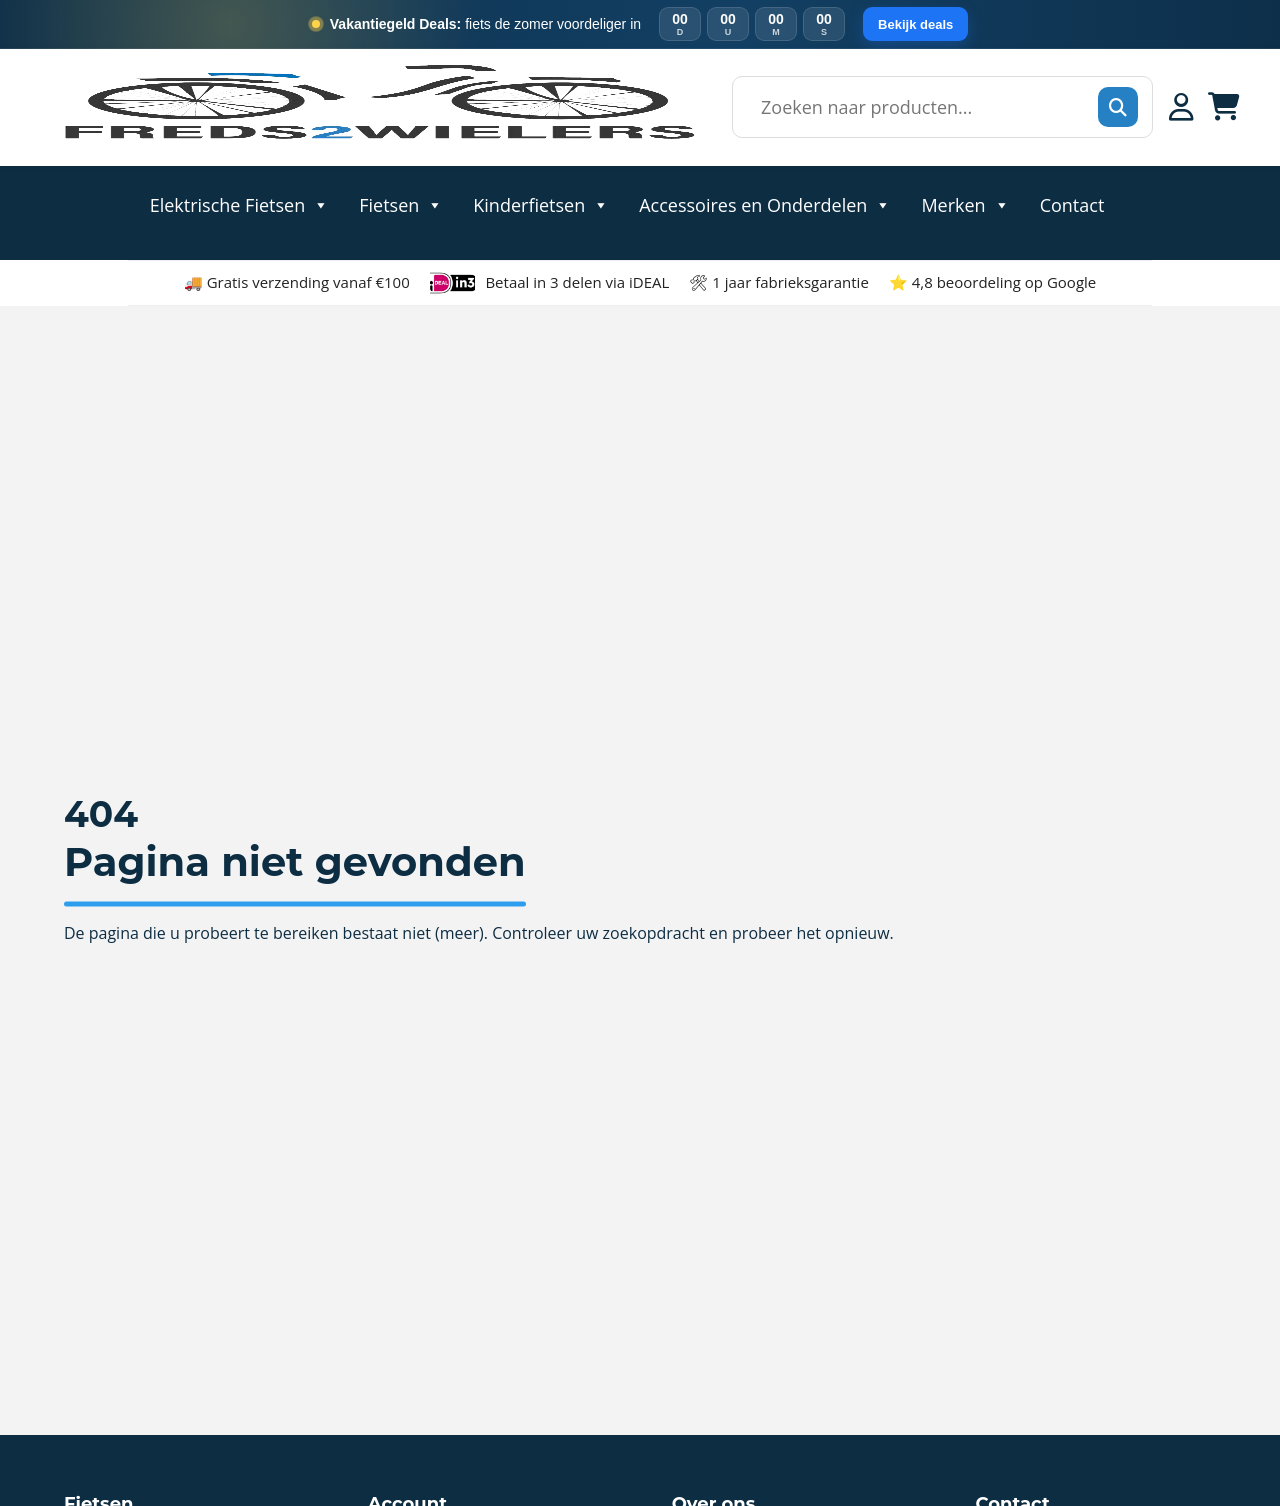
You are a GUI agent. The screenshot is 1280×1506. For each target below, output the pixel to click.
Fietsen (401, 204)
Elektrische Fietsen (240, 204)
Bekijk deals (915, 24)
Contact (1072, 204)
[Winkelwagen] (1224, 107)
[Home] (378, 138)
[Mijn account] (1181, 107)
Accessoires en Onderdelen (765, 204)
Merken (965, 204)
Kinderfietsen (541, 204)
